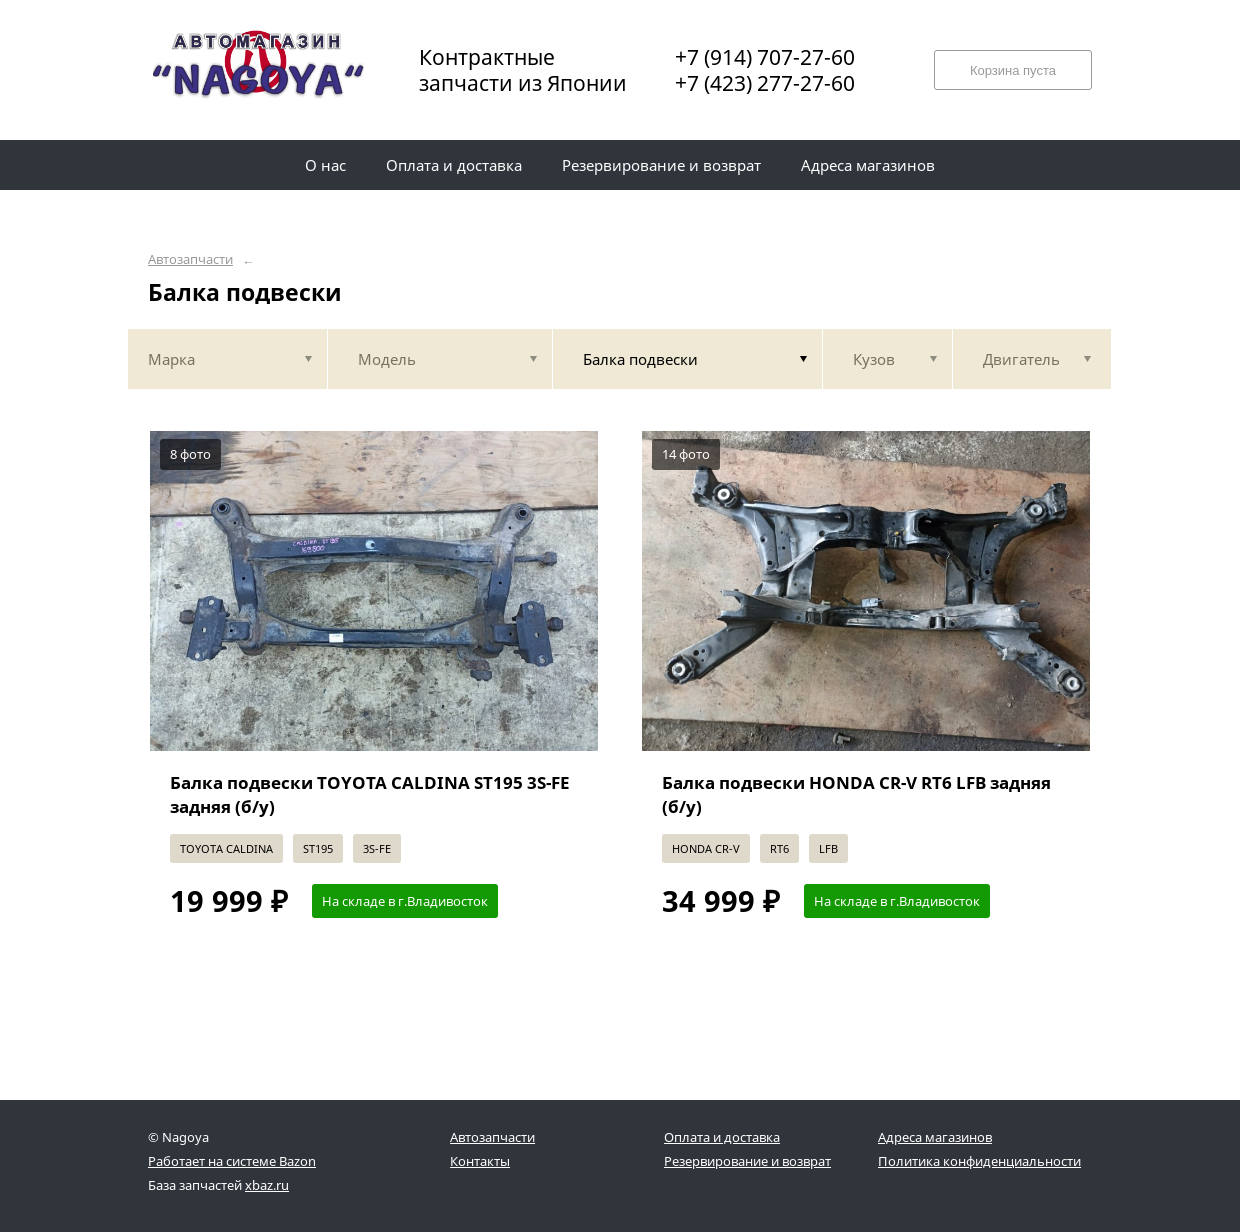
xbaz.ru (267, 1185)
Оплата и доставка (722, 1137)
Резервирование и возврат (747, 1161)
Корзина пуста (1013, 70)
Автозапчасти (190, 259)
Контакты (480, 1161)
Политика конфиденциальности (979, 1161)
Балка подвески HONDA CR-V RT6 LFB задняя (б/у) (856, 794)
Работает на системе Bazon (232, 1161)
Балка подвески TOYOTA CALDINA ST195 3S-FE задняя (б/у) (370, 794)
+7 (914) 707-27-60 (765, 57)
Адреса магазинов (935, 1137)
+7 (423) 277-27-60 (765, 83)
